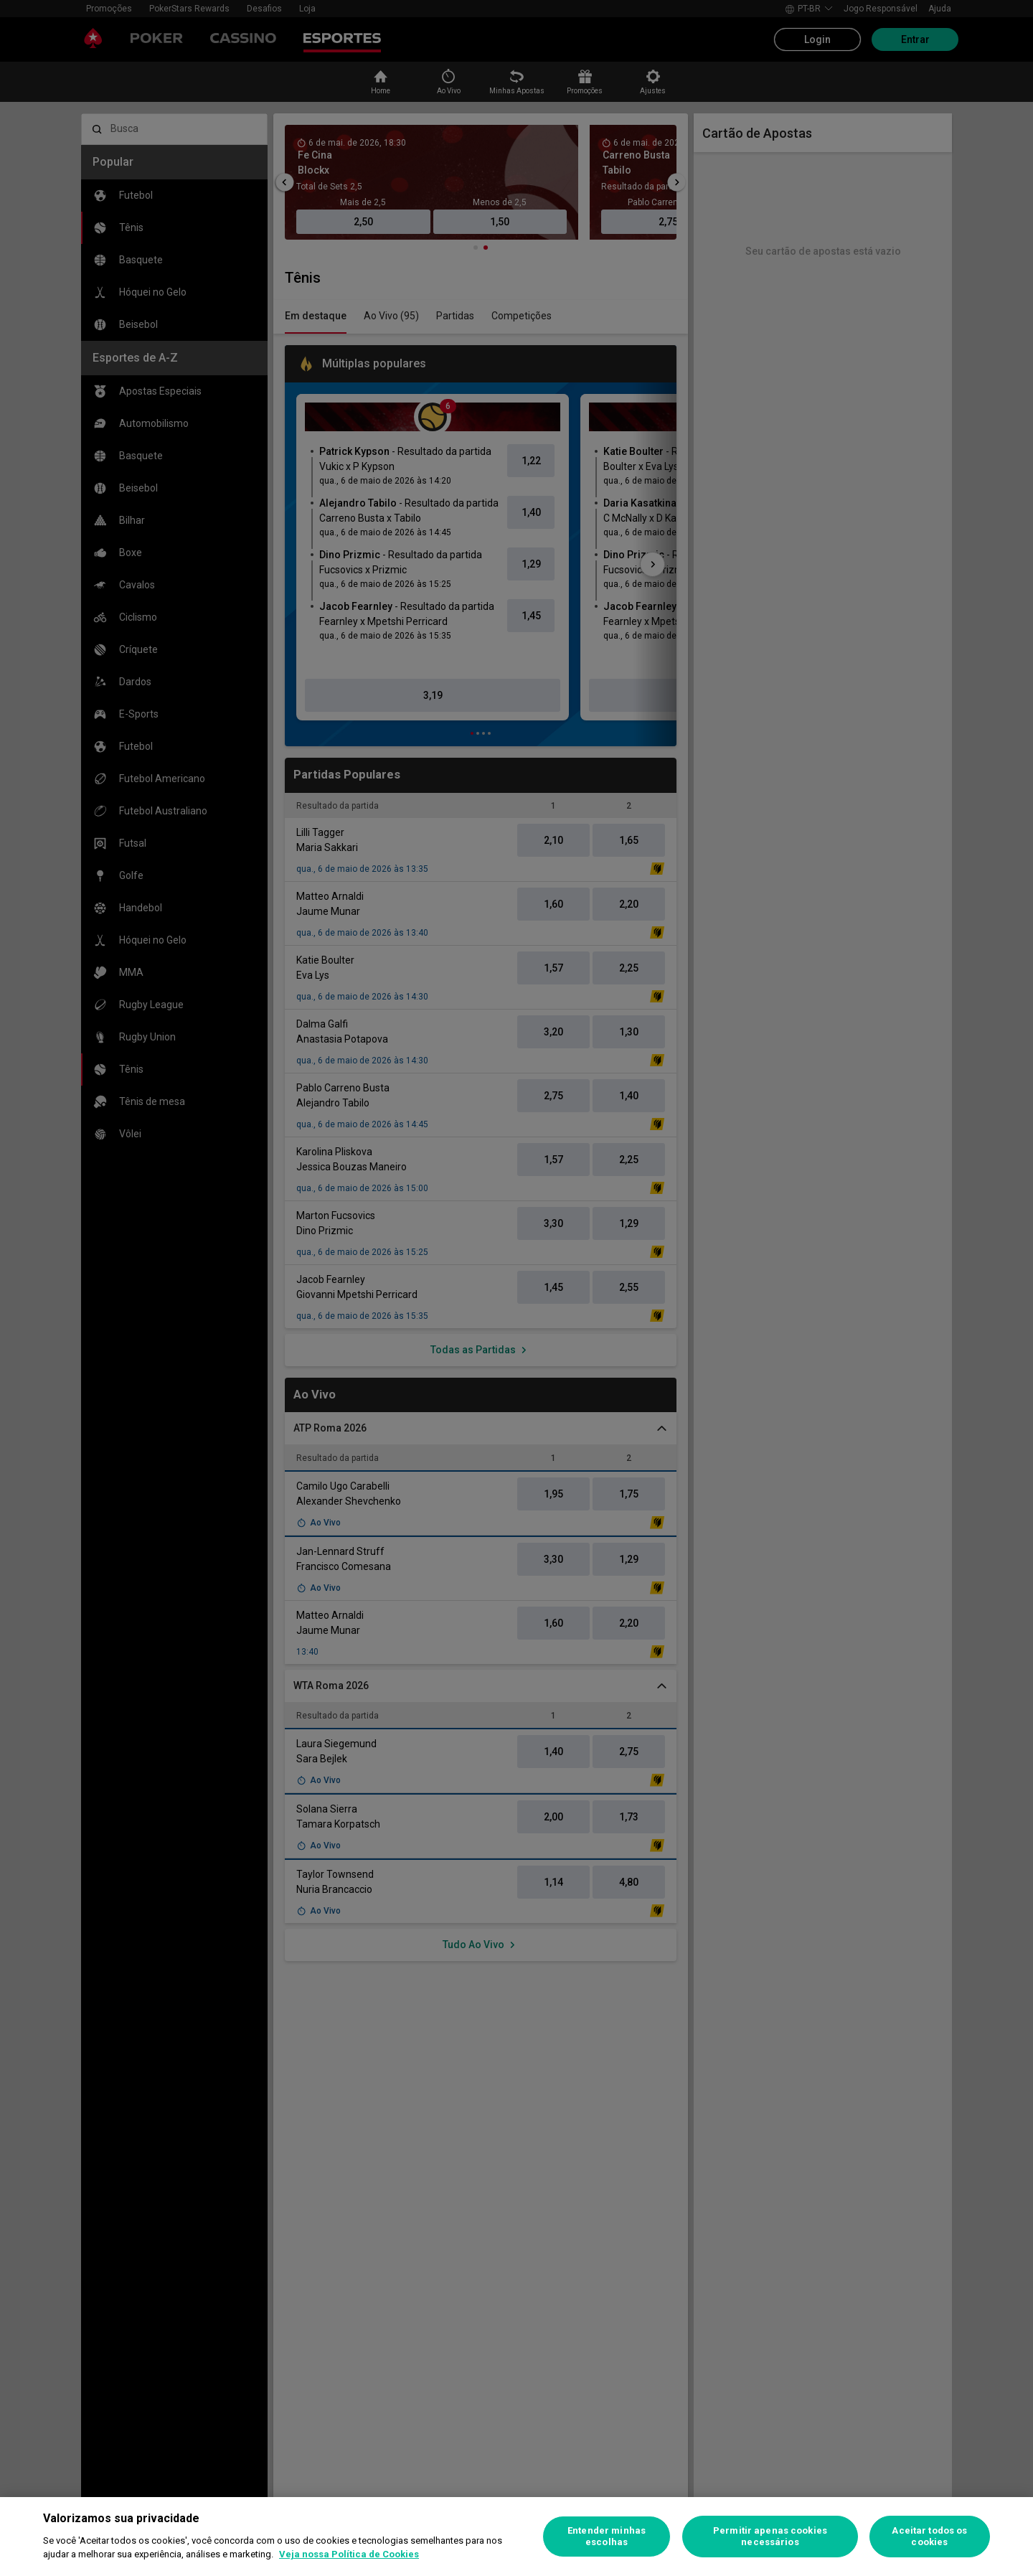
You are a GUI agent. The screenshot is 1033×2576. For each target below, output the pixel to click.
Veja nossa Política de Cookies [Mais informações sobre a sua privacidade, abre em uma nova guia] (349, 2554)
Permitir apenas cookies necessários (770, 2536)
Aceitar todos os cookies (929, 2536)
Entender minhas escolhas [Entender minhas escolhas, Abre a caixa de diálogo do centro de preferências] (606, 2536)
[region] (516, 2536)
